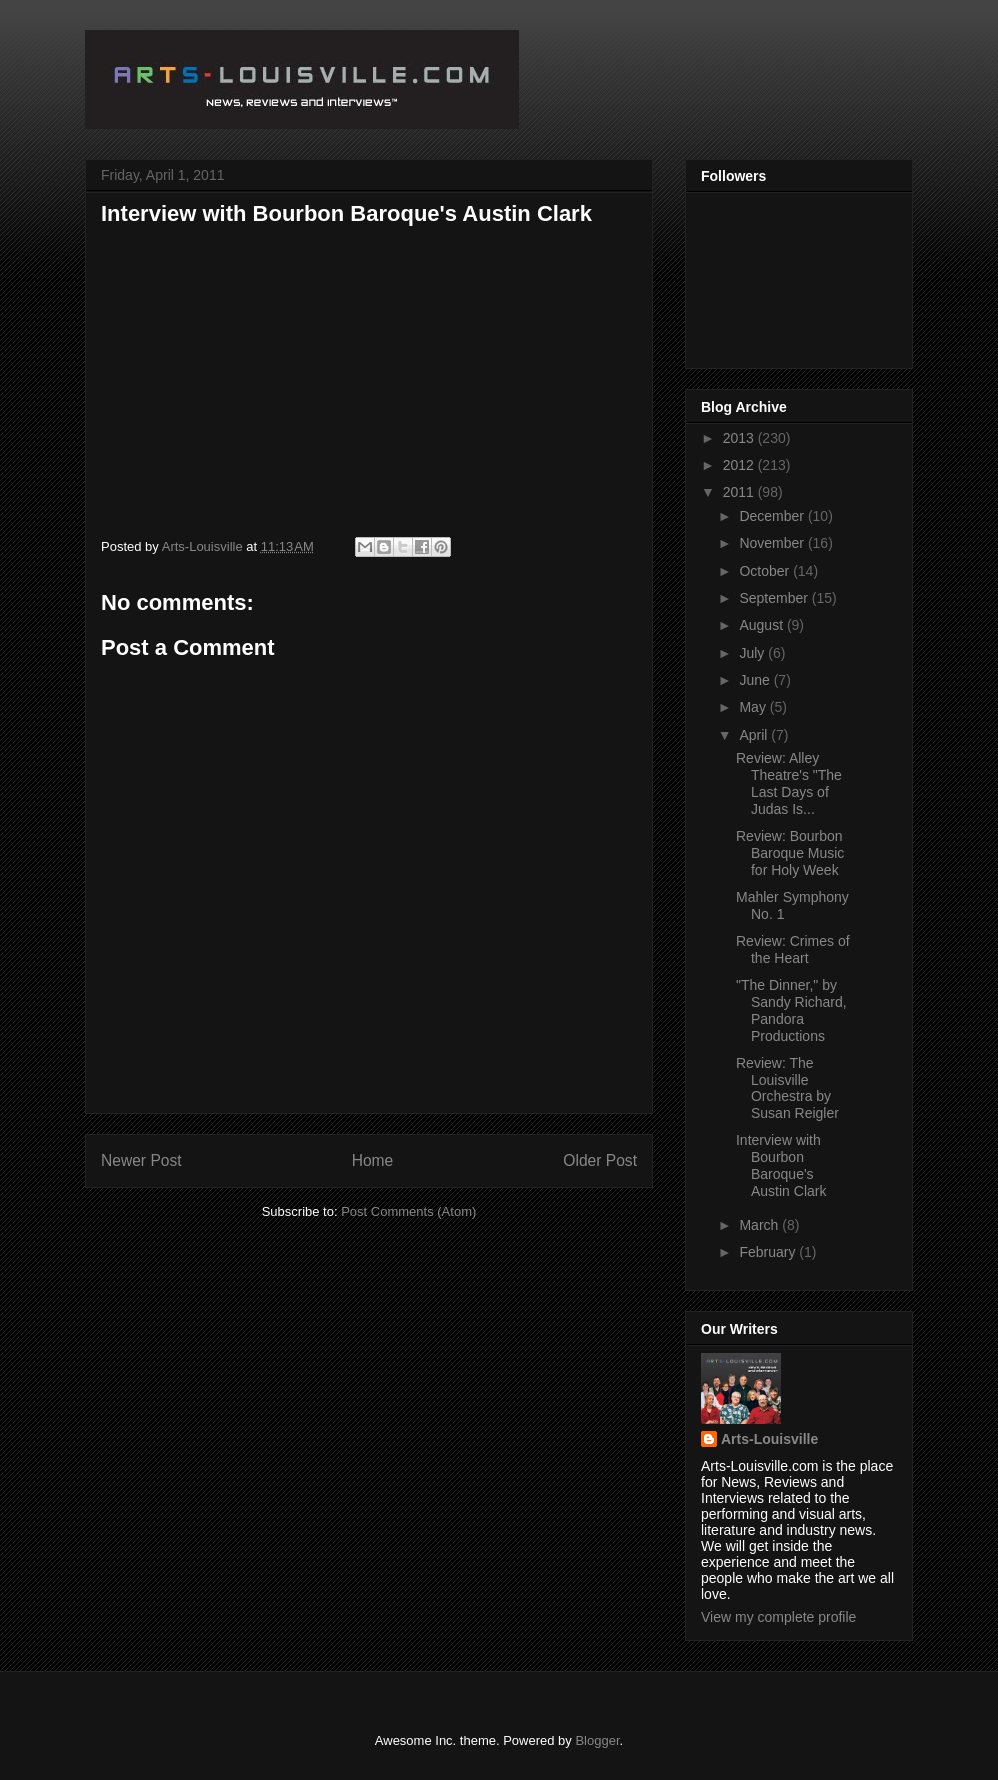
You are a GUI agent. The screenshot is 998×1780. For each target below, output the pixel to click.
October (766, 571)
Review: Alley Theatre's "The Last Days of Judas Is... (789, 783)
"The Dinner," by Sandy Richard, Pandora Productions (791, 1010)
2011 (740, 492)
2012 (740, 465)
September (775, 598)
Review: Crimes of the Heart (793, 949)
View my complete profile (778, 1617)
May (754, 707)
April (755, 735)
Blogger (597, 1740)
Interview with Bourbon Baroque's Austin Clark (781, 1165)
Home (373, 1160)
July (753, 653)
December (773, 516)
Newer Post (141, 1160)
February (769, 1252)
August (762, 625)
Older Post (600, 1160)
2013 (740, 438)
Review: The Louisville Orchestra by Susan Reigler (787, 1088)
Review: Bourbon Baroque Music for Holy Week (790, 853)
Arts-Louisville (769, 1439)
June (756, 680)
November (773, 543)
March (760, 1225)
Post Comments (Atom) (408, 1211)
